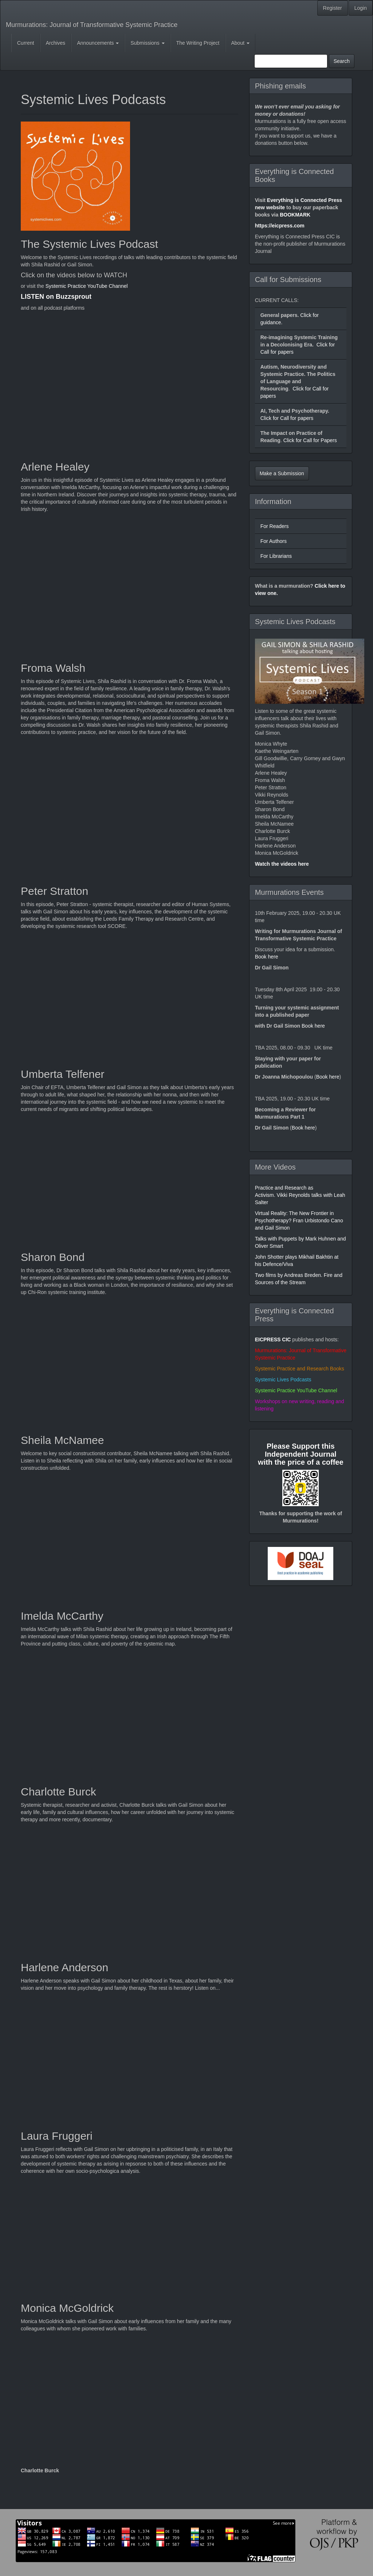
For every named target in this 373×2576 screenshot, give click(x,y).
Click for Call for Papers (309, 440)
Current (25, 43)
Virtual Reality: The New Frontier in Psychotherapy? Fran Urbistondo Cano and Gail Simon (299, 1220)
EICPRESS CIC (273, 1339)
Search (342, 61)
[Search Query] (290, 61)
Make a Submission (282, 473)
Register (332, 8)
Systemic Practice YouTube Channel (87, 286)
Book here (266, 957)
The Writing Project (198, 43)
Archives (56, 43)
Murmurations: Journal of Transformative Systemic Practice (91, 24)
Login (360, 8)
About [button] (240, 43)
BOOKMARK (295, 215)
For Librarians (276, 556)
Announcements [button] (98, 43)
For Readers (274, 526)
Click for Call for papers (287, 418)
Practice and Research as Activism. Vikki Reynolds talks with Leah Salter (300, 1195)
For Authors (273, 541)
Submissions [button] (147, 43)
